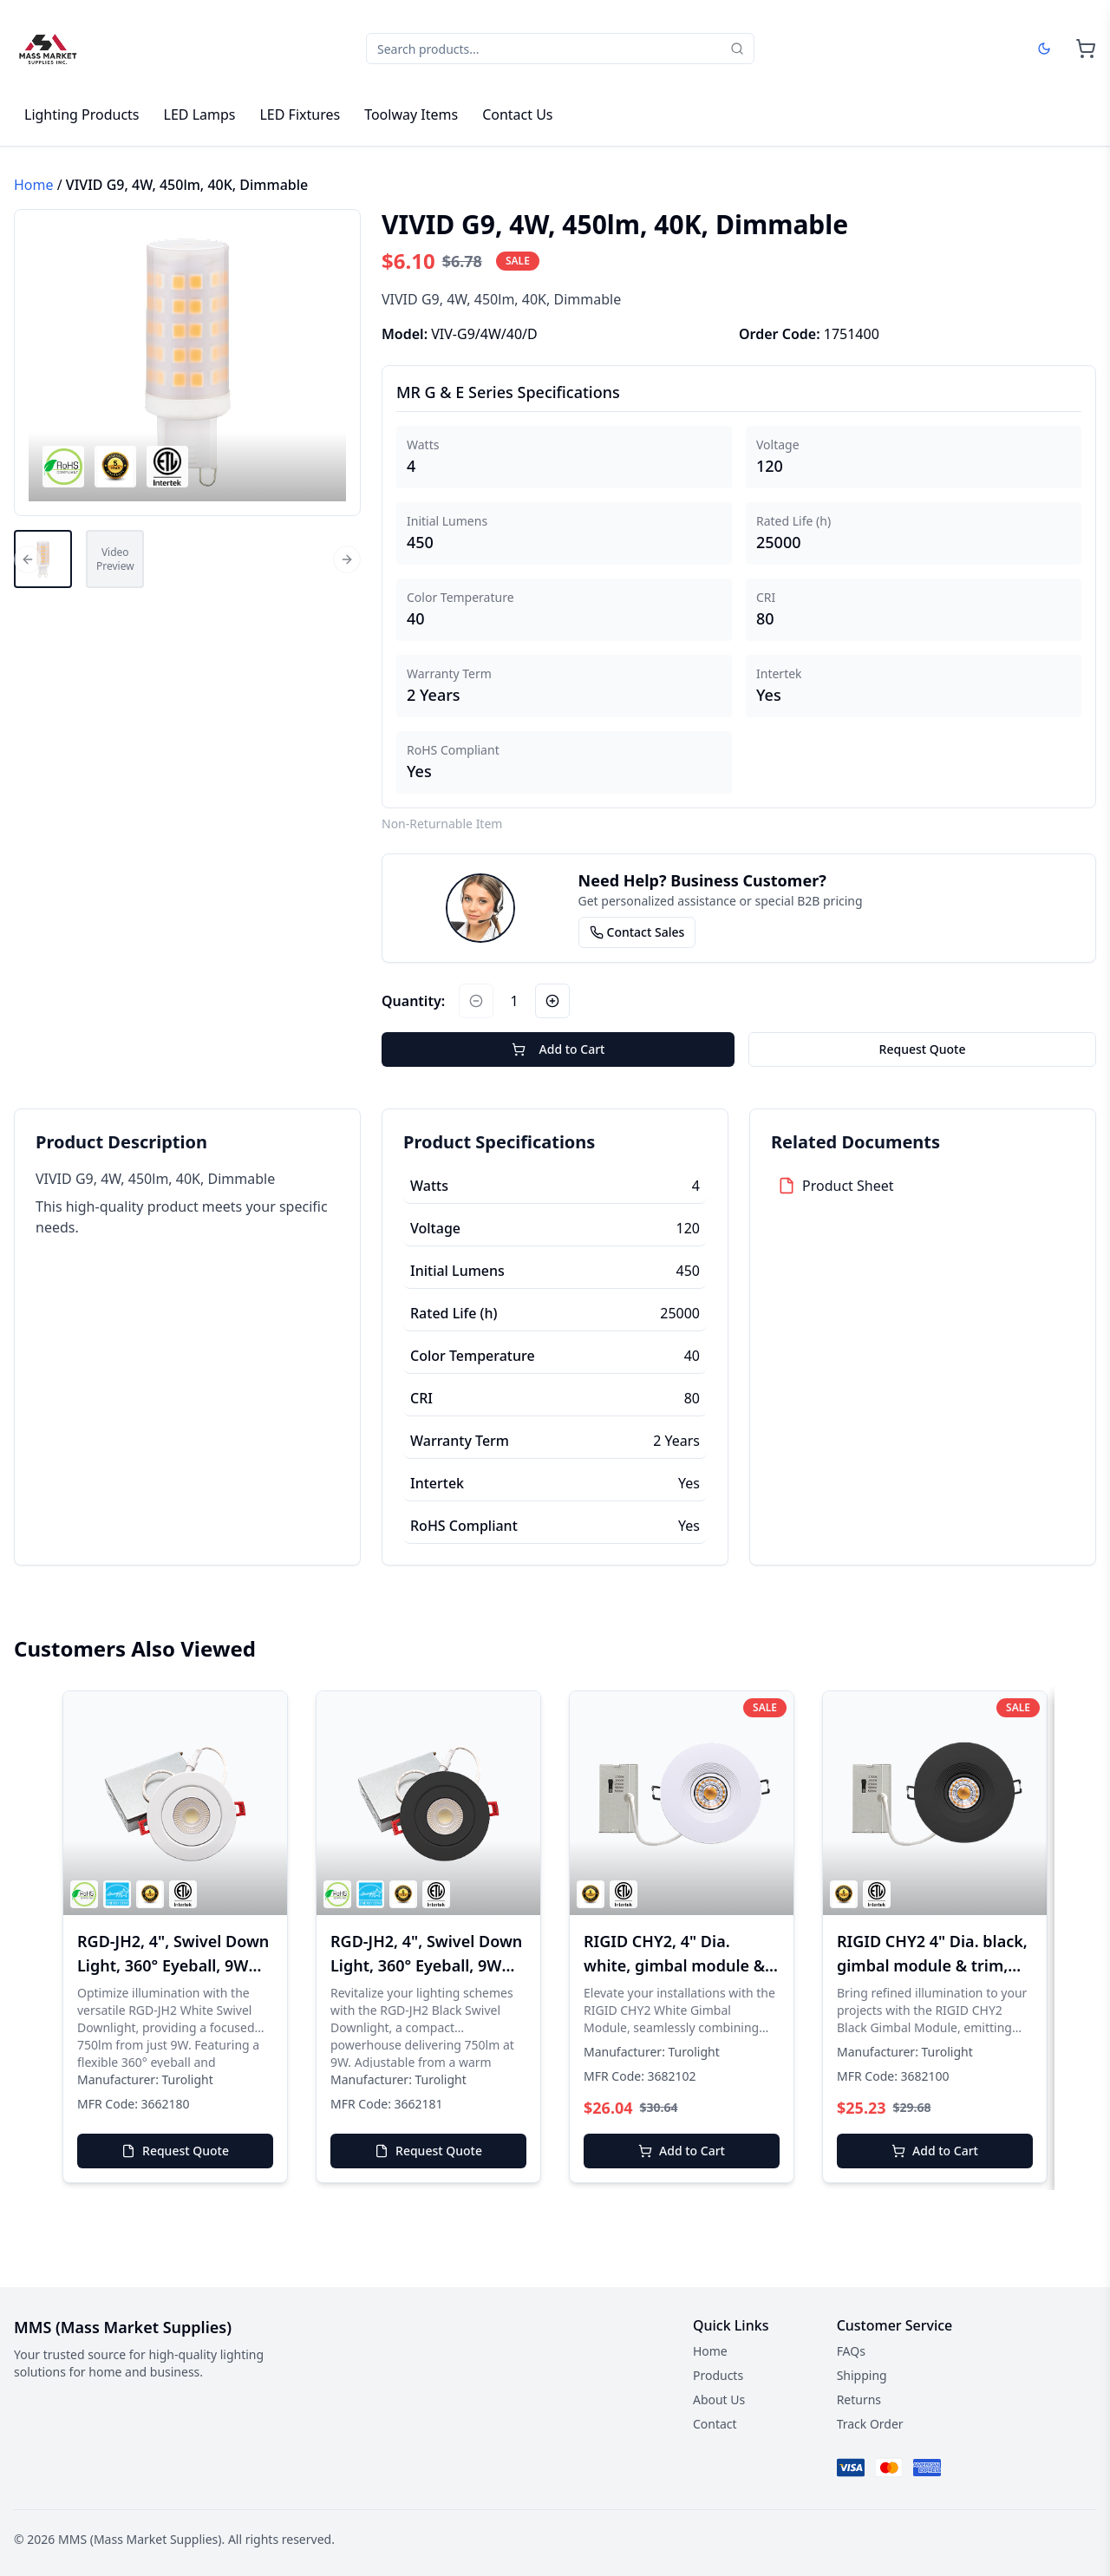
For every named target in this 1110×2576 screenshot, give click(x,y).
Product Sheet (848, 1185)
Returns (859, 2399)
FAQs (851, 2351)
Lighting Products (82, 114)
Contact (715, 2424)
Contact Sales (637, 932)
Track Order (870, 2424)
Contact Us (517, 114)
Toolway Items (411, 114)
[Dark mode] (1044, 48)
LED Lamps (200, 114)
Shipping (862, 2375)
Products (718, 2375)
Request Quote (922, 1049)
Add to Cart (558, 1049)
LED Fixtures (299, 114)
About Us (719, 2399)
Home (34, 184)
